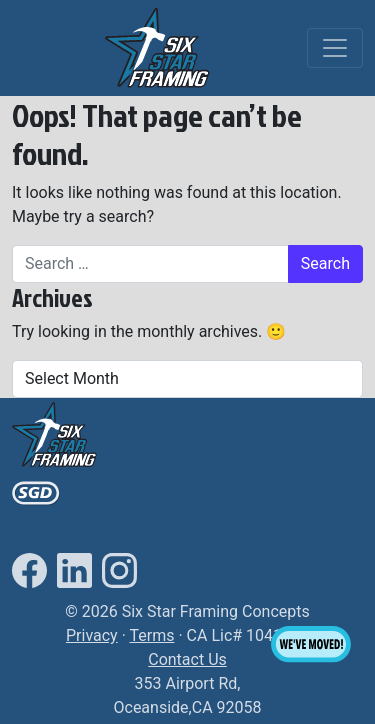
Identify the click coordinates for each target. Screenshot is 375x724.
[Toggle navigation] (335, 48)
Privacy (92, 635)
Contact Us (187, 659)
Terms (151, 635)
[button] (156, 46)
